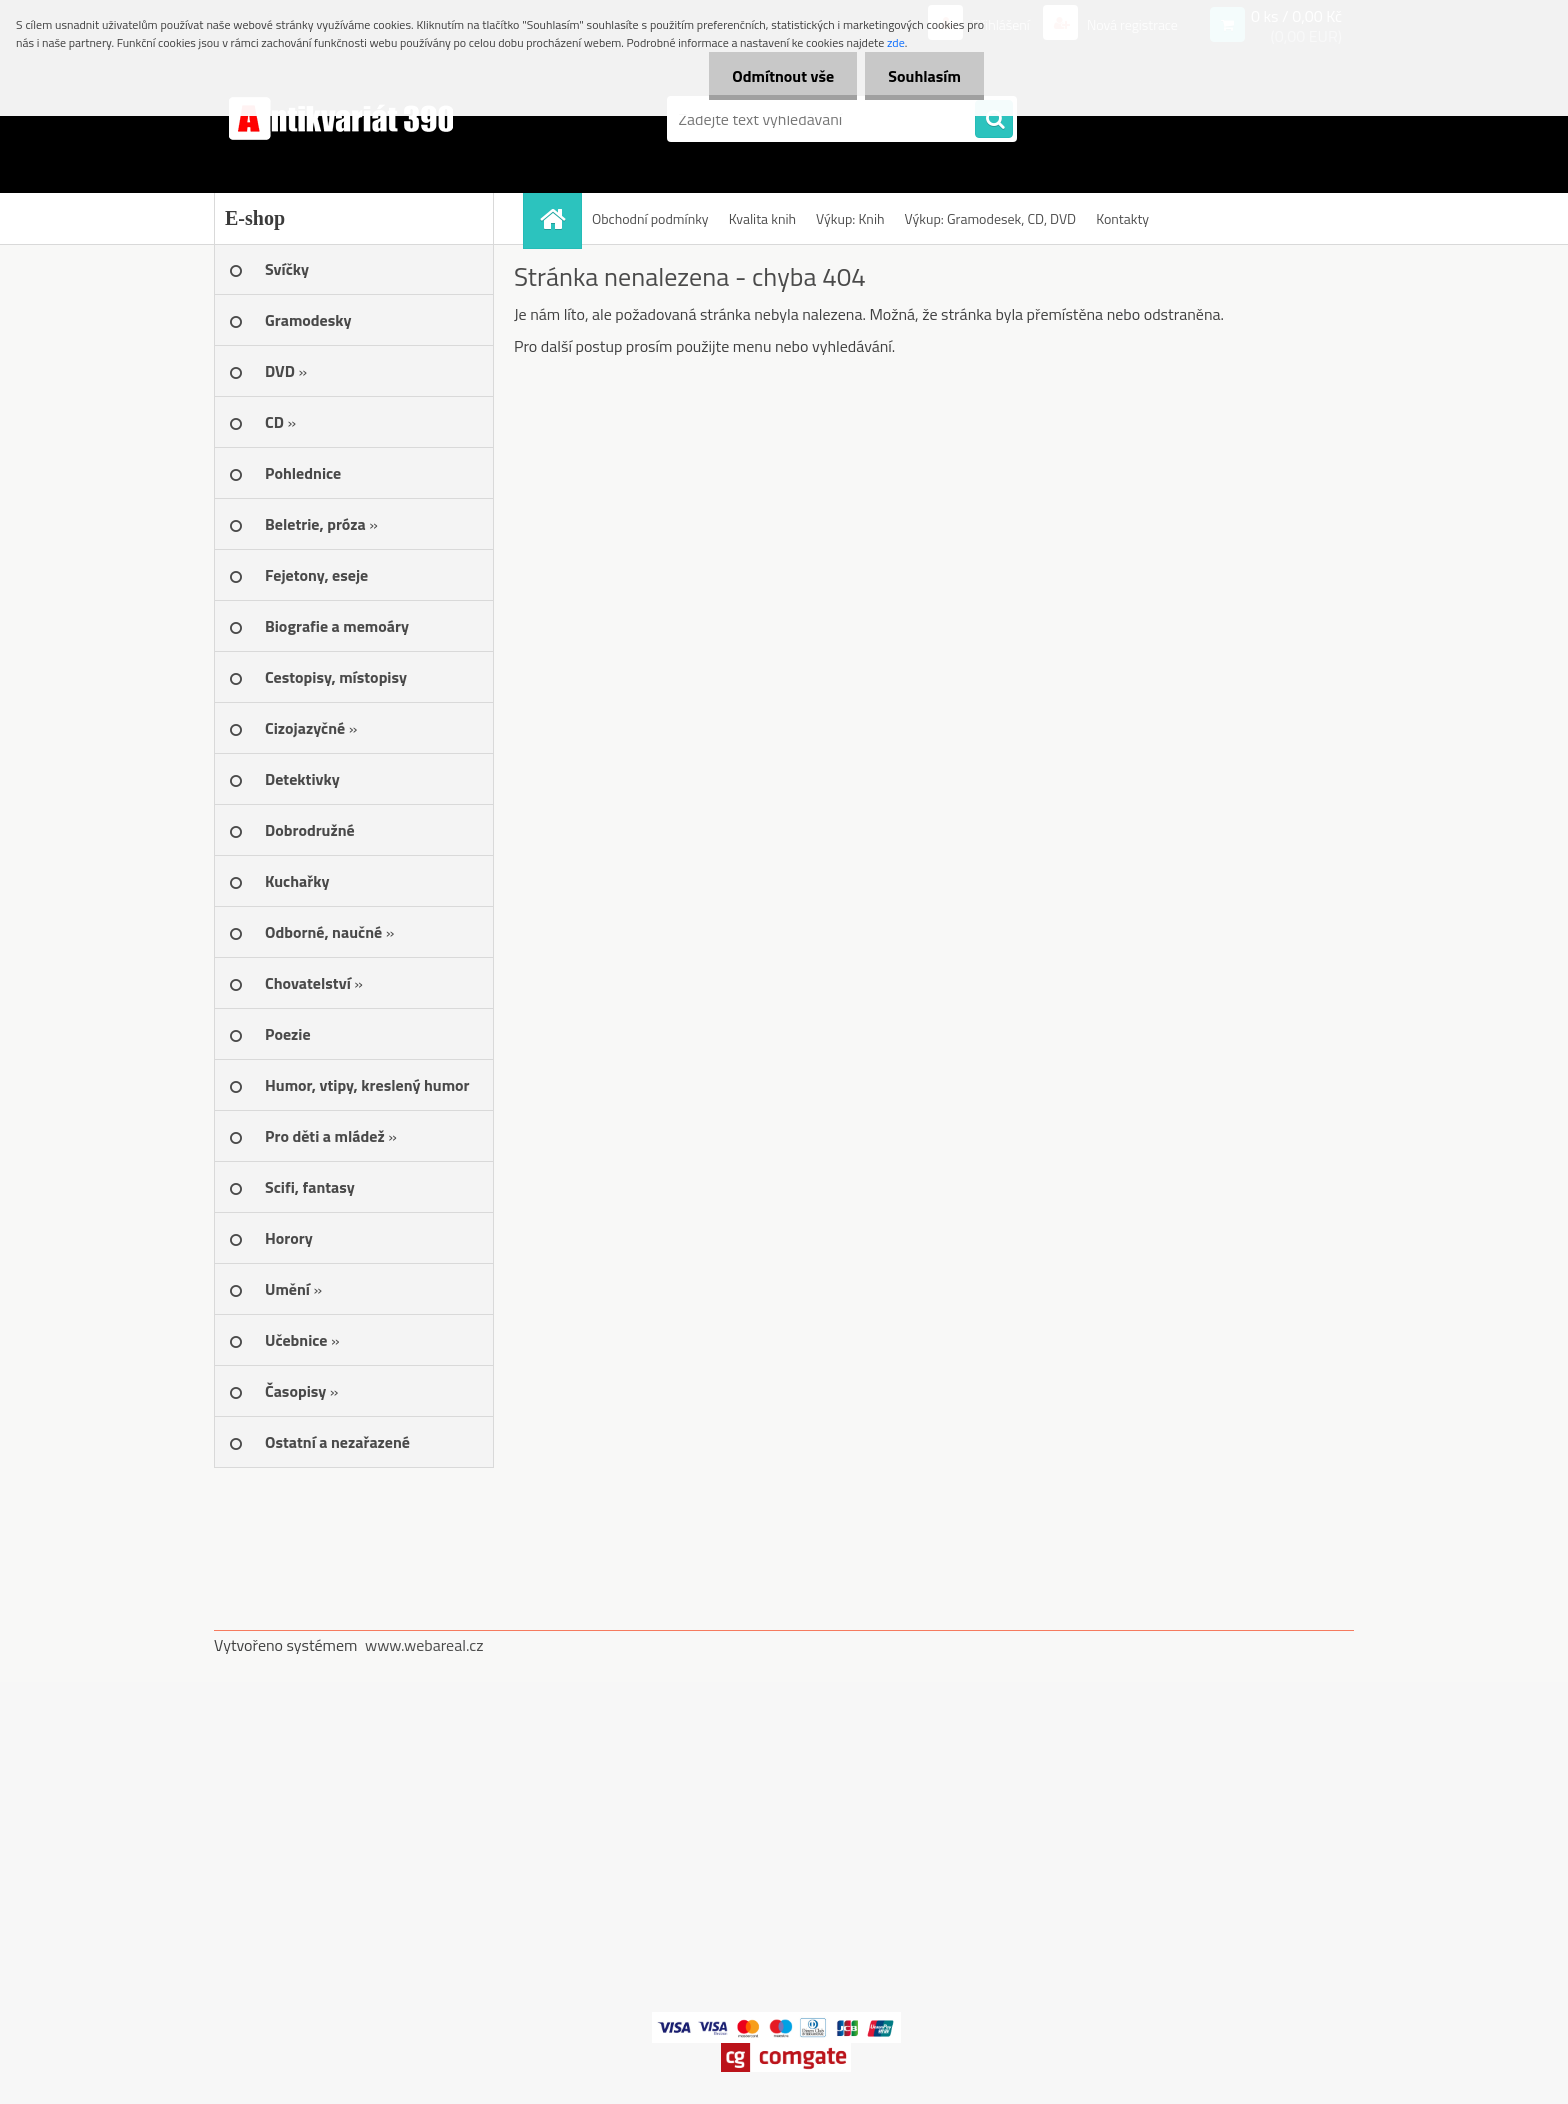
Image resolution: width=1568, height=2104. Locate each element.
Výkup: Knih (850, 218)
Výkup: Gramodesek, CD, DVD (990, 218)
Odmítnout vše (778, 76)
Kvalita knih (762, 218)
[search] (994, 120)
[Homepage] (559, 218)
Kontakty (1122, 218)
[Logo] (351, 119)
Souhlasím (922, 76)
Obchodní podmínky (650, 218)
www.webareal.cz (424, 1645)
